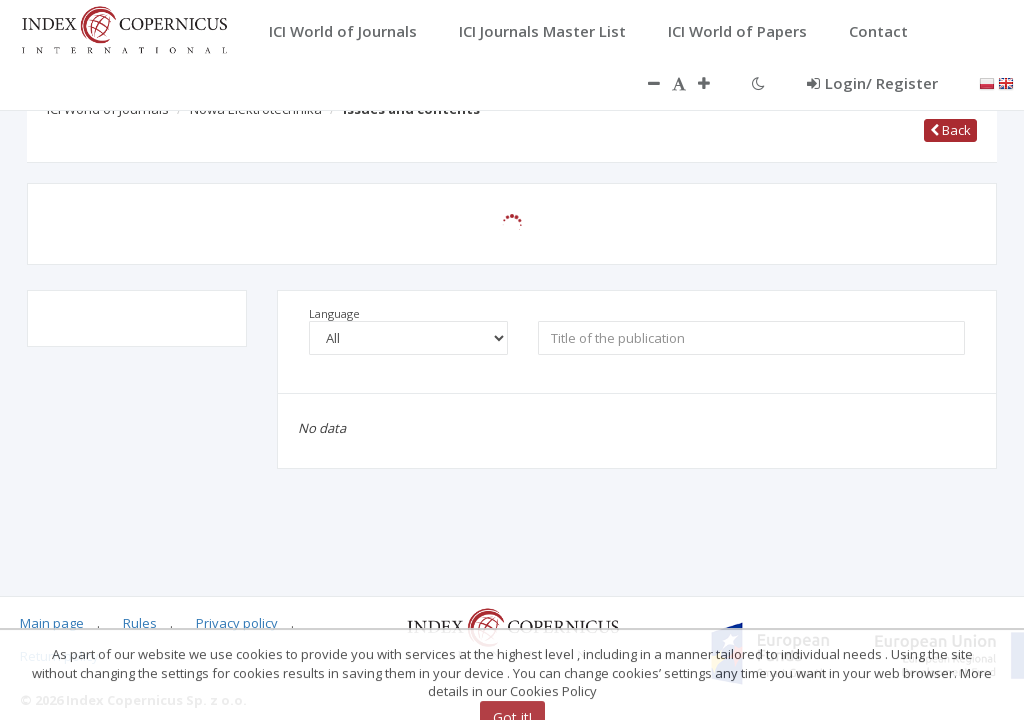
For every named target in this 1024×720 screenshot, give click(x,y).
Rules (140, 623)
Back (950, 130)
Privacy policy (237, 623)
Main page (52, 623)
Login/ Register (872, 83)
